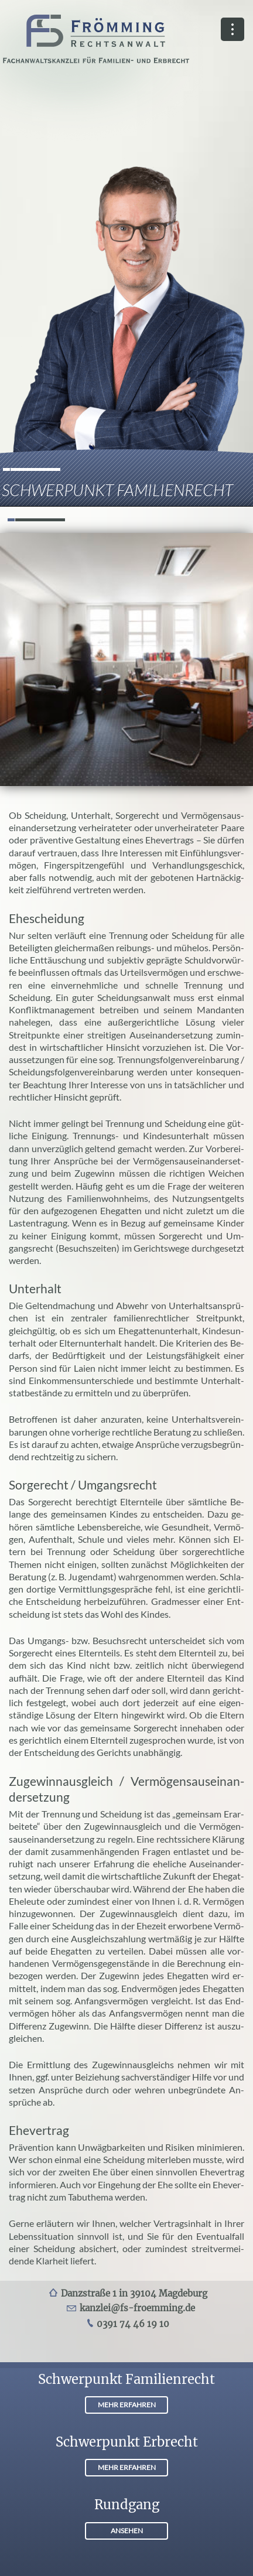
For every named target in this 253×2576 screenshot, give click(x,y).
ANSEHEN (127, 2530)
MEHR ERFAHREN (127, 2404)
